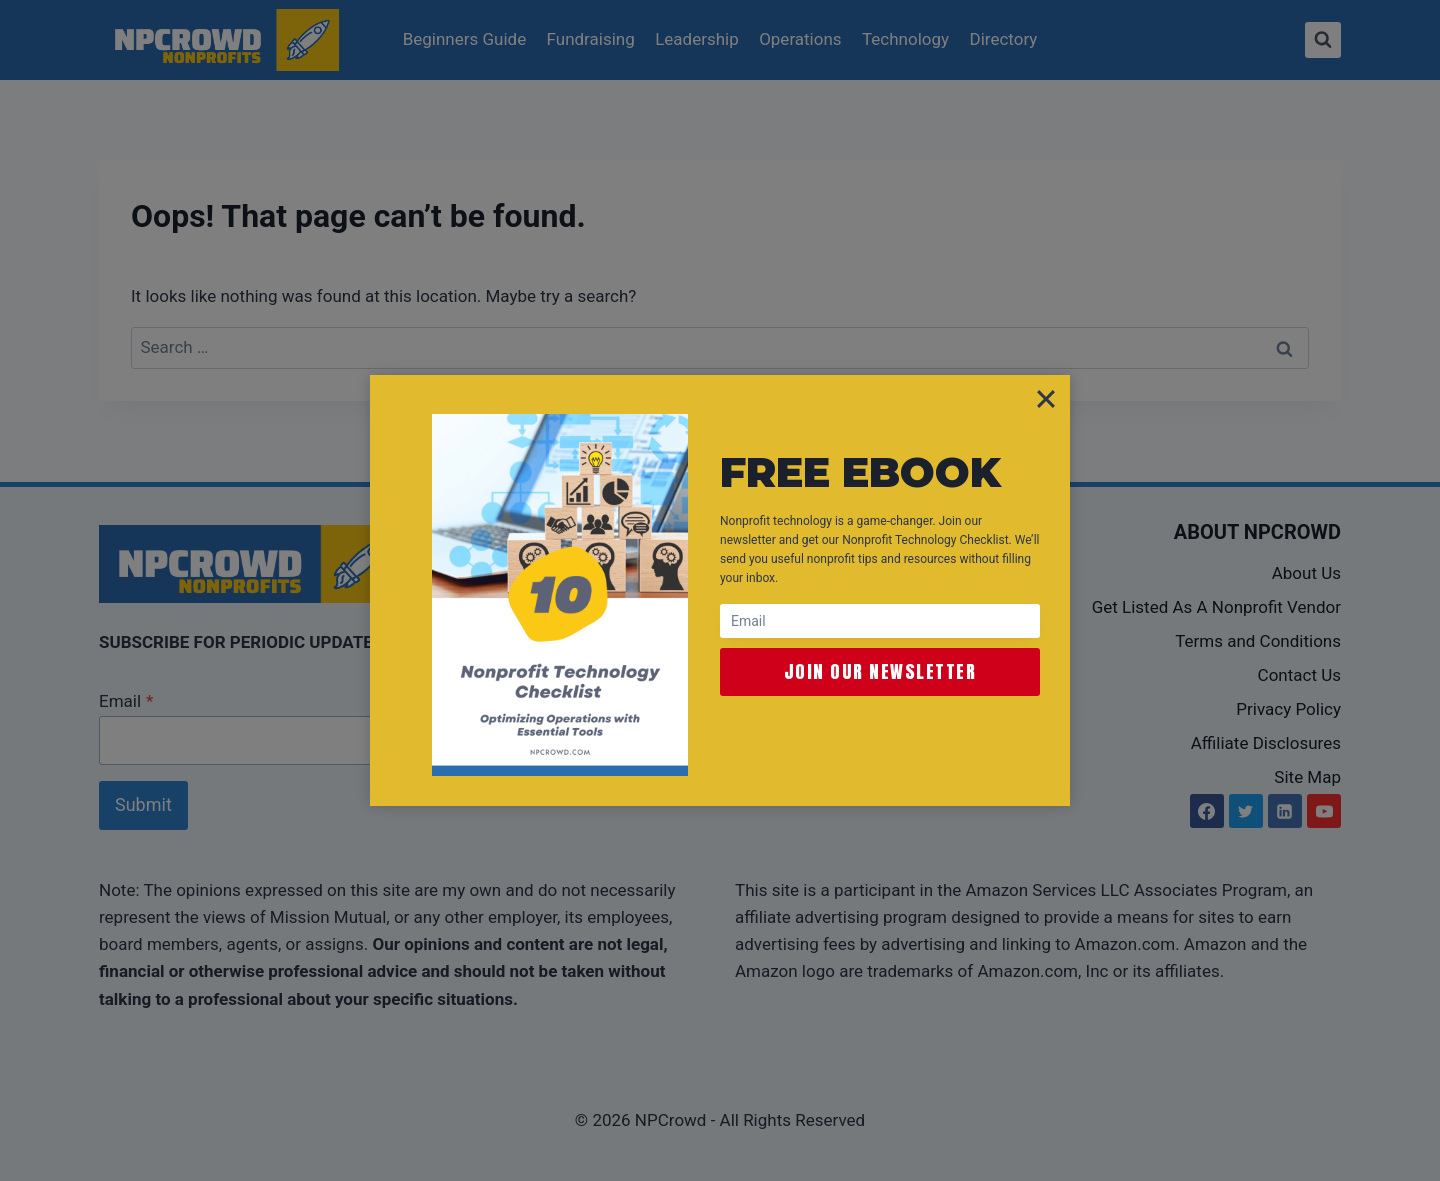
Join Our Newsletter (880, 671)
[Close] (1046, 399)
